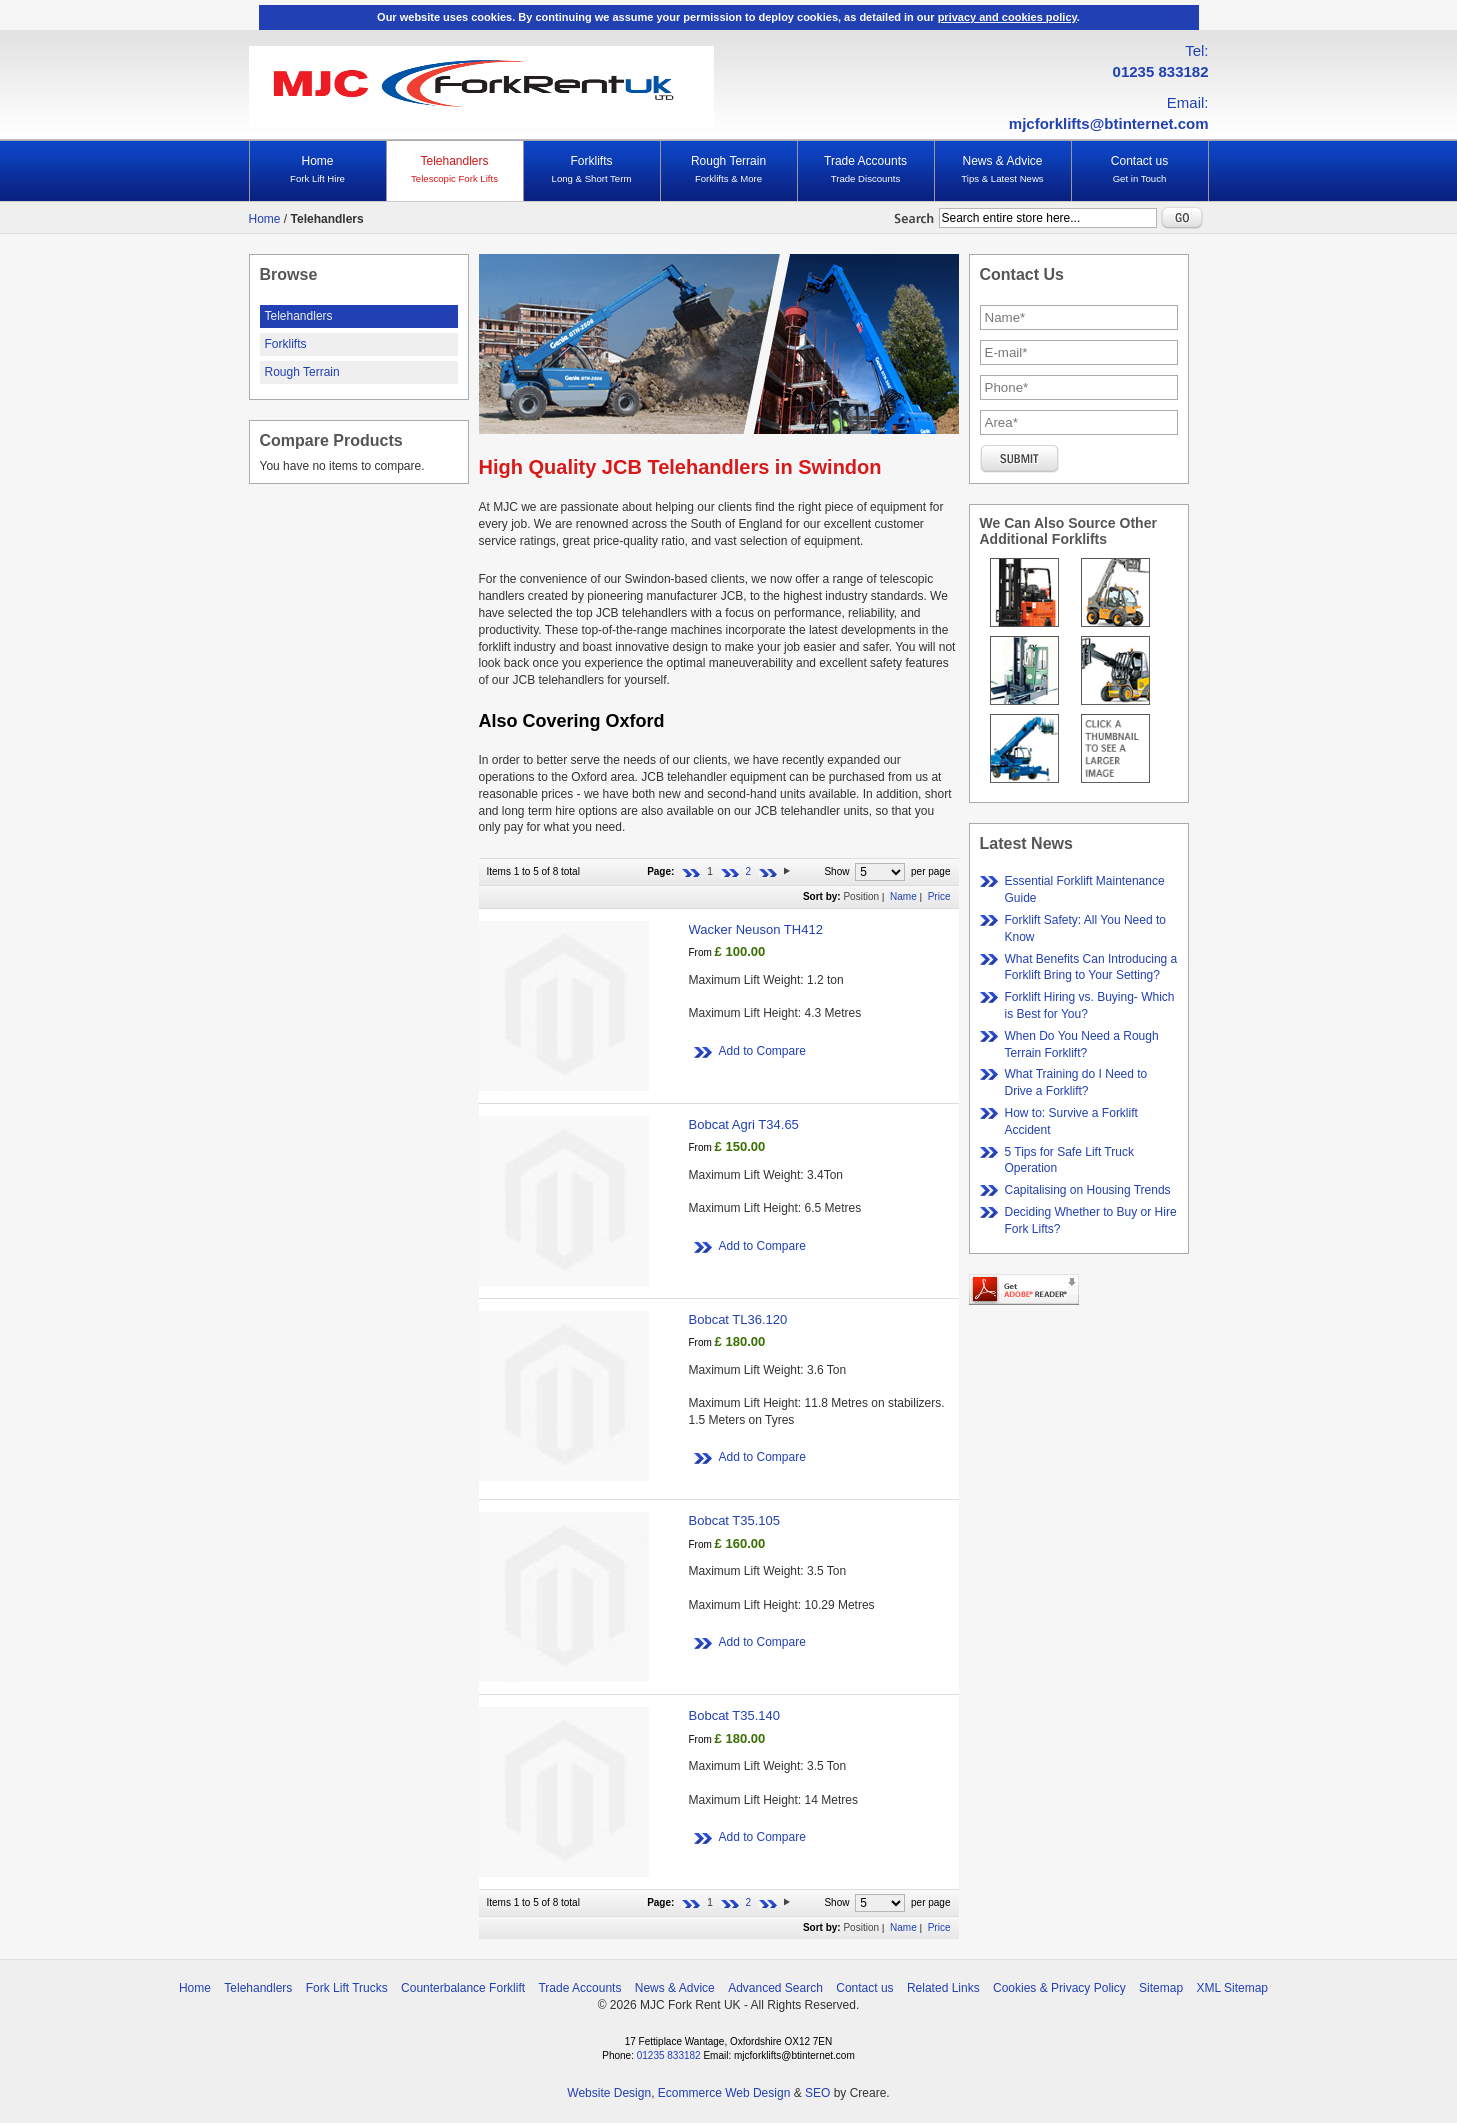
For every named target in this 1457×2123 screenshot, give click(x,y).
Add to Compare (762, 1051)
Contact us (1140, 169)
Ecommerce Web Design (724, 2093)
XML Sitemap (1232, 1988)
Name (903, 896)
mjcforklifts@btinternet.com (1109, 123)
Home (318, 169)
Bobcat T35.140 (735, 1715)
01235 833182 (1161, 71)
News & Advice (1003, 169)
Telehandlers (455, 169)
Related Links (943, 1988)
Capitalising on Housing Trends (1088, 1190)
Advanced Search (775, 1988)
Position (861, 896)
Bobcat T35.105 (735, 1520)
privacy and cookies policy (1007, 17)
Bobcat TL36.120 (738, 1319)
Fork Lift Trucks (347, 1988)
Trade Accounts (866, 169)
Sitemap (1161, 1988)
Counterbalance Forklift (463, 1988)
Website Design (609, 2093)
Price (939, 896)
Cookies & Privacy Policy (1059, 1988)
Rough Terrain (729, 169)
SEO (817, 2093)
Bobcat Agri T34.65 (744, 1124)
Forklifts (592, 169)
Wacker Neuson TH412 (756, 929)
